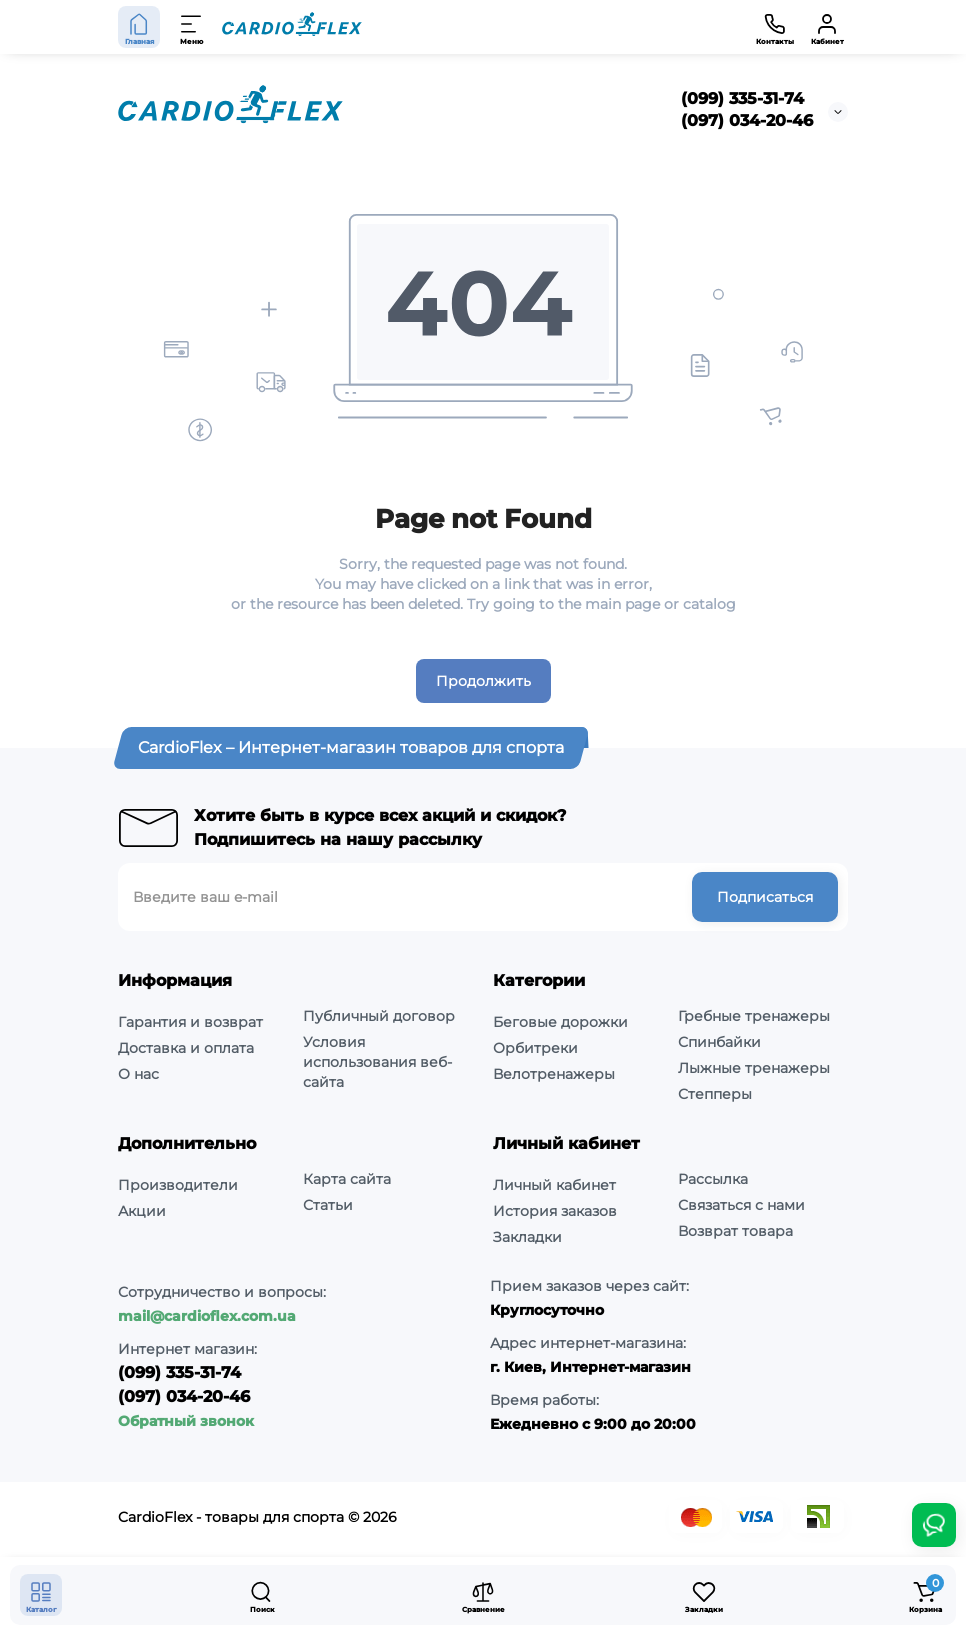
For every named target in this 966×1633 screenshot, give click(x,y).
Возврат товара (735, 1231)
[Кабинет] (827, 27)
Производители (178, 1185)
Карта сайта (347, 1179)
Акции (142, 1211)
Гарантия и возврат (190, 1022)
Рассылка (713, 1179)
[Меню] (192, 27)
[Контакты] (775, 27)
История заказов (555, 1211)
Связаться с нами (741, 1205)
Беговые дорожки (560, 1022)
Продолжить (483, 681)
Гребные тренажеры (754, 1016)
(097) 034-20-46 (747, 120)
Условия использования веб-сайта (377, 1062)
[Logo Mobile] (292, 27)
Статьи (328, 1205)
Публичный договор (379, 1016)
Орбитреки (535, 1048)
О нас (138, 1074)
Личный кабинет (554, 1185)
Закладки (527, 1237)
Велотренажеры (554, 1074)
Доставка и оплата (186, 1048)
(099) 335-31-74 (742, 98)
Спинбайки (719, 1042)
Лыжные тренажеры (754, 1068)
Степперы (715, 1094)
